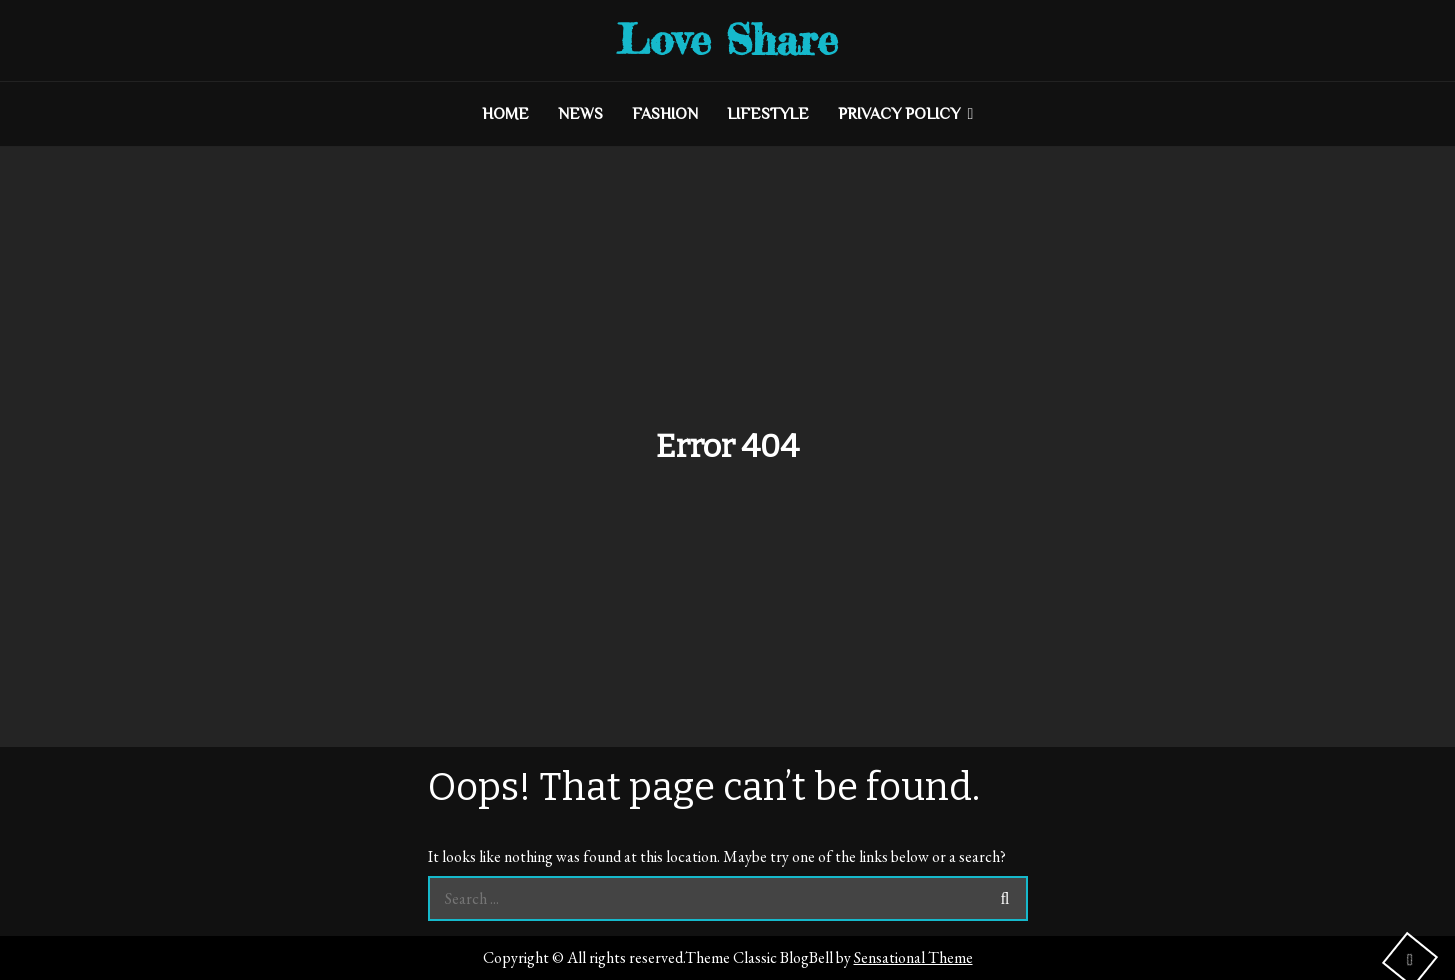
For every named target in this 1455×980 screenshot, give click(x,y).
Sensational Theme (913, 957)
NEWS (580, 114)
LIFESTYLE (768, 114)
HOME (505, 114)
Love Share (727, 39)
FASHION (665, 114)
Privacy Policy (899, 114)
